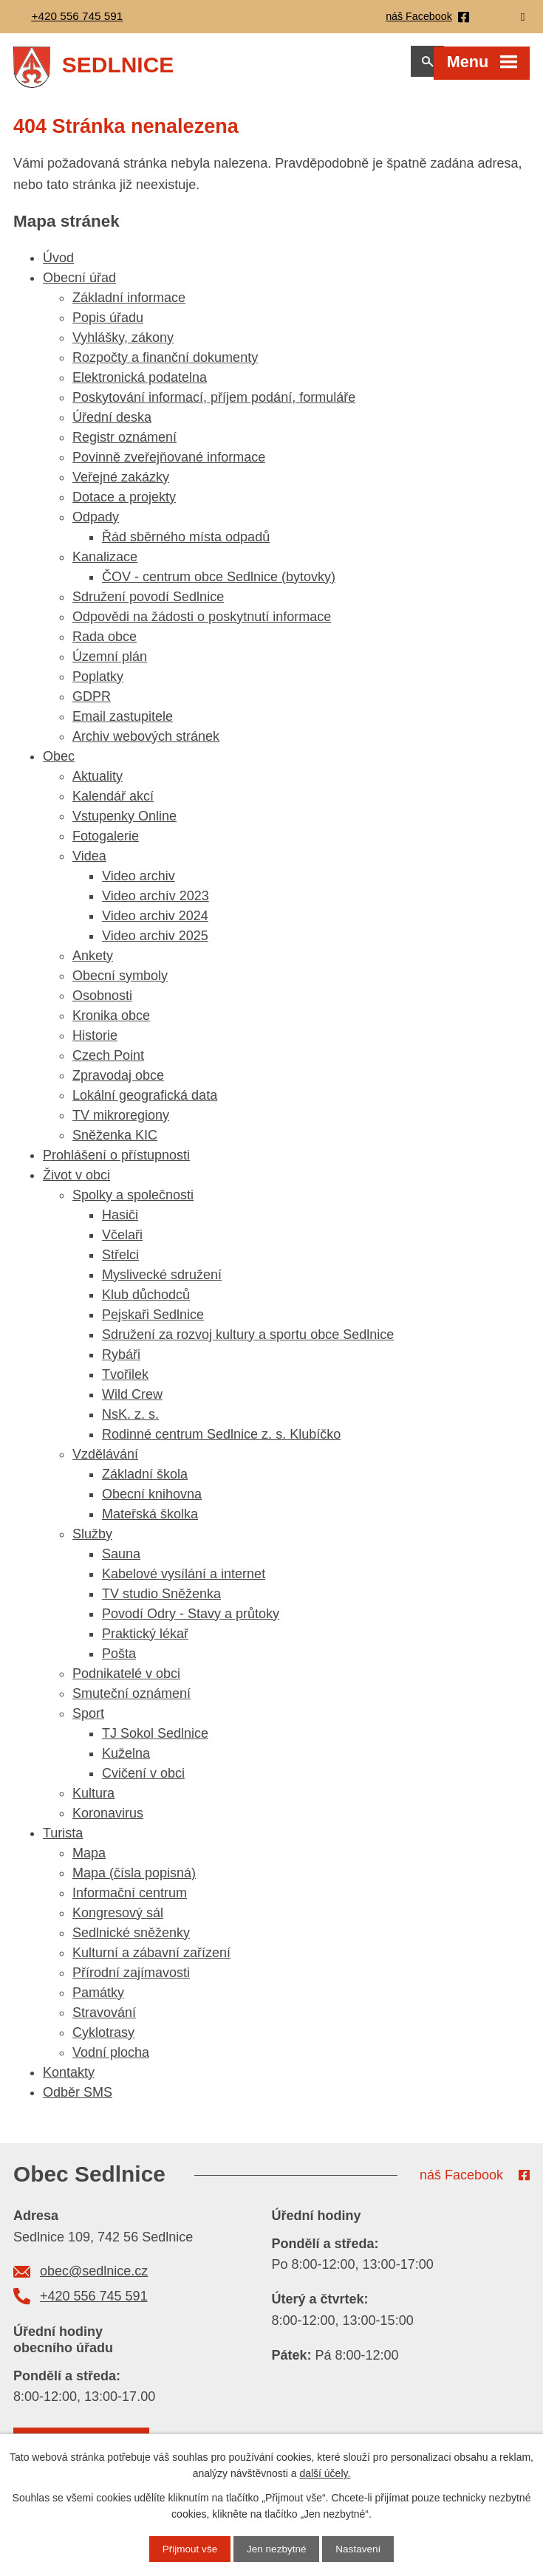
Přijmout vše (188, 2549)
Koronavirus (107, 1820)
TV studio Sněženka (161, 1601)
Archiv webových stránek (145, 743)
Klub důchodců (146, 1302)
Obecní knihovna (152, 1501)
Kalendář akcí (113, 803)
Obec (59, 763)
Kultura (93, 1800)
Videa (89, 863)
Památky (98, 2000)
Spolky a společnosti (133, 1202)
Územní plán (109, 664)
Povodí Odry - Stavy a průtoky (190, 1621)
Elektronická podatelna (139, 384)
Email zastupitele (122, 723)
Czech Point (108, 1062)
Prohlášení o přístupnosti (116, 1162)
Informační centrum (129, 1900)
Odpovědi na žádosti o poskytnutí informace (201, 624)
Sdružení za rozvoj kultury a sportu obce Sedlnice (248, 1342)
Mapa (89, 1860)
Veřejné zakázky (120, 484)
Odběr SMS (77, 2099)
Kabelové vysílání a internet (183, 1581)
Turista (63, 1840)
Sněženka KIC (114, 1142)
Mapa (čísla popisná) (134, 1880)
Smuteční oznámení (131, 1700)
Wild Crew (132, 1401)
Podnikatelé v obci (126, 1681)
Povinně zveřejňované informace (168, 464)
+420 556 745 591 (94, 2303)
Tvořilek (125, 1381)
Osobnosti (102, 1003)
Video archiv (138, 883)
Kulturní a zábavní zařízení (151, 1960)
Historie (94, 1042)
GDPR (91, 703)
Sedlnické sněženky (131, 1940)
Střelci (120, 1262)
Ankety (92, 963)
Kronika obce (111, 1022)
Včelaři (122, 1242)
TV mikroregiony (120, 1122)
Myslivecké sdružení (162, 1282)
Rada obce (104, 644)
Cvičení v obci (143, 1780)
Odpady (95, 524)
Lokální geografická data (144, 1102)
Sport (88, 1720)
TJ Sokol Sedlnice (155, 1740)
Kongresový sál (117, 1920)
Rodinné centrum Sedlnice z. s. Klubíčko (221, 1441)
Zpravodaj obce (118, 1082)
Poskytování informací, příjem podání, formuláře (213, 404)
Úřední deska (111, 424)
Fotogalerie (105, 843)
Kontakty (69, 2079)
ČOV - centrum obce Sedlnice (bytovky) (218, 584)
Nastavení (360, 2549)
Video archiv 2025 (155, 943)
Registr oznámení (124, 444)
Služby (92, 1541)
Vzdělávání (105, 1461)
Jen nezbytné (276, 2549)
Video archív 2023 (155, 903)
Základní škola (145, 1481)
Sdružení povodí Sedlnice (148, 604)
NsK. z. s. (130, 1421)
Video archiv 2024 (155, 923)
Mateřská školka (150, 1521)
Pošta (119, 1661)
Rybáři (121, 1361)
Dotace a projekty (124, 504)
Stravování (104, 2019)
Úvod (58, 265)
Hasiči (120, 1222)
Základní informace (128, 305)
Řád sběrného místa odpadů (186, 544)
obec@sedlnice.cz (94, 2278)
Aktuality (97, 783)
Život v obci (76, 1182)
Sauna (121, 1561)
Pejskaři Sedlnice (153, 1322)
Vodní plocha (110, 2059)
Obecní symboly (120, 983)
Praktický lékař (145, 1641)
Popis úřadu (107, 325)
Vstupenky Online (124, 823)
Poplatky (97, 683)
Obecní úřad (79, 285)
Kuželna (126, 1760)
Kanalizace (104, 564)
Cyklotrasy (103, 2039)
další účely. (324, 2473)
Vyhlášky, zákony (123, 345)
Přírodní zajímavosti (131, 1980)
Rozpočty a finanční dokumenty (165, 364)
